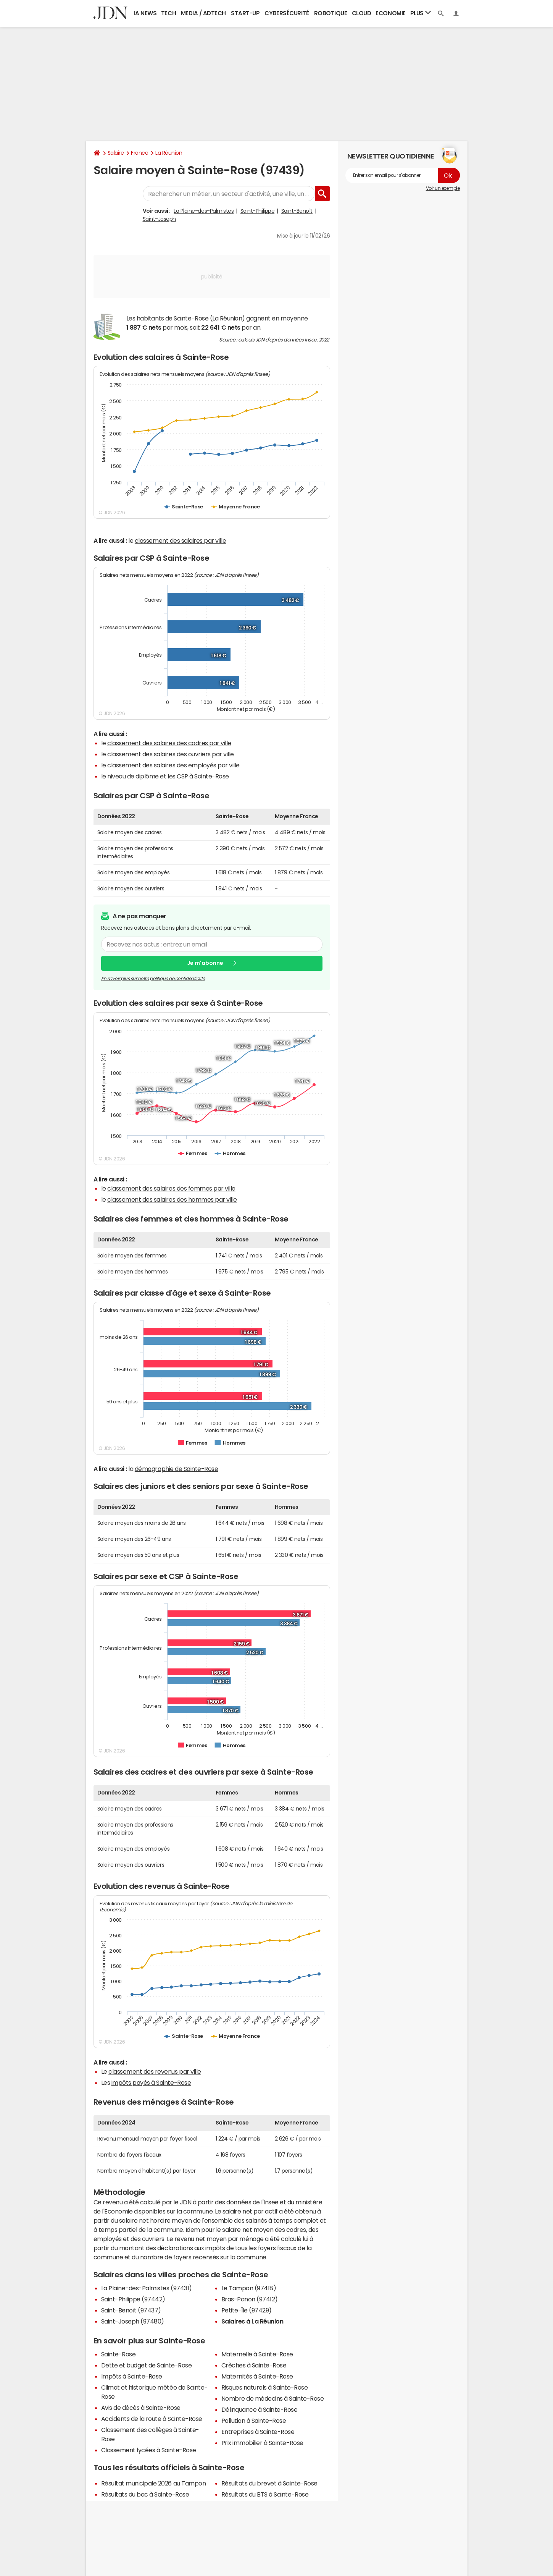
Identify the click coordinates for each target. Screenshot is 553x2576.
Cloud (361, 13)
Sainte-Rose (118, 2354)
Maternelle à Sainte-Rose (257, 2354)
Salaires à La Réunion (252, 2321)
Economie (390, 13)
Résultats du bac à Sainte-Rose (145, 2494)
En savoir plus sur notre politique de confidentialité (153, 978)
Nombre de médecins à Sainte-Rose (272, 2398)
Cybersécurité (286, 13)
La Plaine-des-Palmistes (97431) (146, 2288)
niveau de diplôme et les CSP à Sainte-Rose (168, 776)
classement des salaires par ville (180, 540)
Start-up (245, 13)
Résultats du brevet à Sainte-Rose (269, 2483)
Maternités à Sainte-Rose (257, 2376)
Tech (168, 13)
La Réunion (168, 152)
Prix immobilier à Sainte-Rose (262, 2443)
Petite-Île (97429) (246, 2310)
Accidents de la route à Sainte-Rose (151, 2419)
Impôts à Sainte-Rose (131, 2376)
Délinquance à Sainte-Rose (259, 2409)
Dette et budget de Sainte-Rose (146, 2365)
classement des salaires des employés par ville (173, 765)
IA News (145, 13)
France (139, 152)
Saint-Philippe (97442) (133, 2299)
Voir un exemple (443, 188)
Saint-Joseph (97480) (132, 2321)
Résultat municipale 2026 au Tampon (153, 2483)
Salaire (116, 152)
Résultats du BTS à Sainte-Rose (265, 2494)
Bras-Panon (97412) (249, 2299)
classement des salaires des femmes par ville (171, 1188)
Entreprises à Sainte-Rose (258, 2432)
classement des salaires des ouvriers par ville (170, 754)
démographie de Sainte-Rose (176, 1469)
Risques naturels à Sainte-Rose (264, 2387)
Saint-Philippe (257, 211)
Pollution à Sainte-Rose (253, 2420)
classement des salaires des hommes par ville (172, 1199)
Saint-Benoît (297, 211)
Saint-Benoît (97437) (131, 2310)
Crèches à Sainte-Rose (254, 2365)
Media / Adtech (203, 13)
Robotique (330, 13)
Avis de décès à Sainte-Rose (141, 2407)
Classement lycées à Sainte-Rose (148, 2450)
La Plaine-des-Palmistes (204, 211)
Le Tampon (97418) (248, 2288)
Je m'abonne (205, 963)
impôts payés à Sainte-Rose (151, 2082)
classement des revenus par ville (154, 2071)
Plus (420, 13)
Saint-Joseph (159, 219)
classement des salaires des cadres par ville (169, 743)
